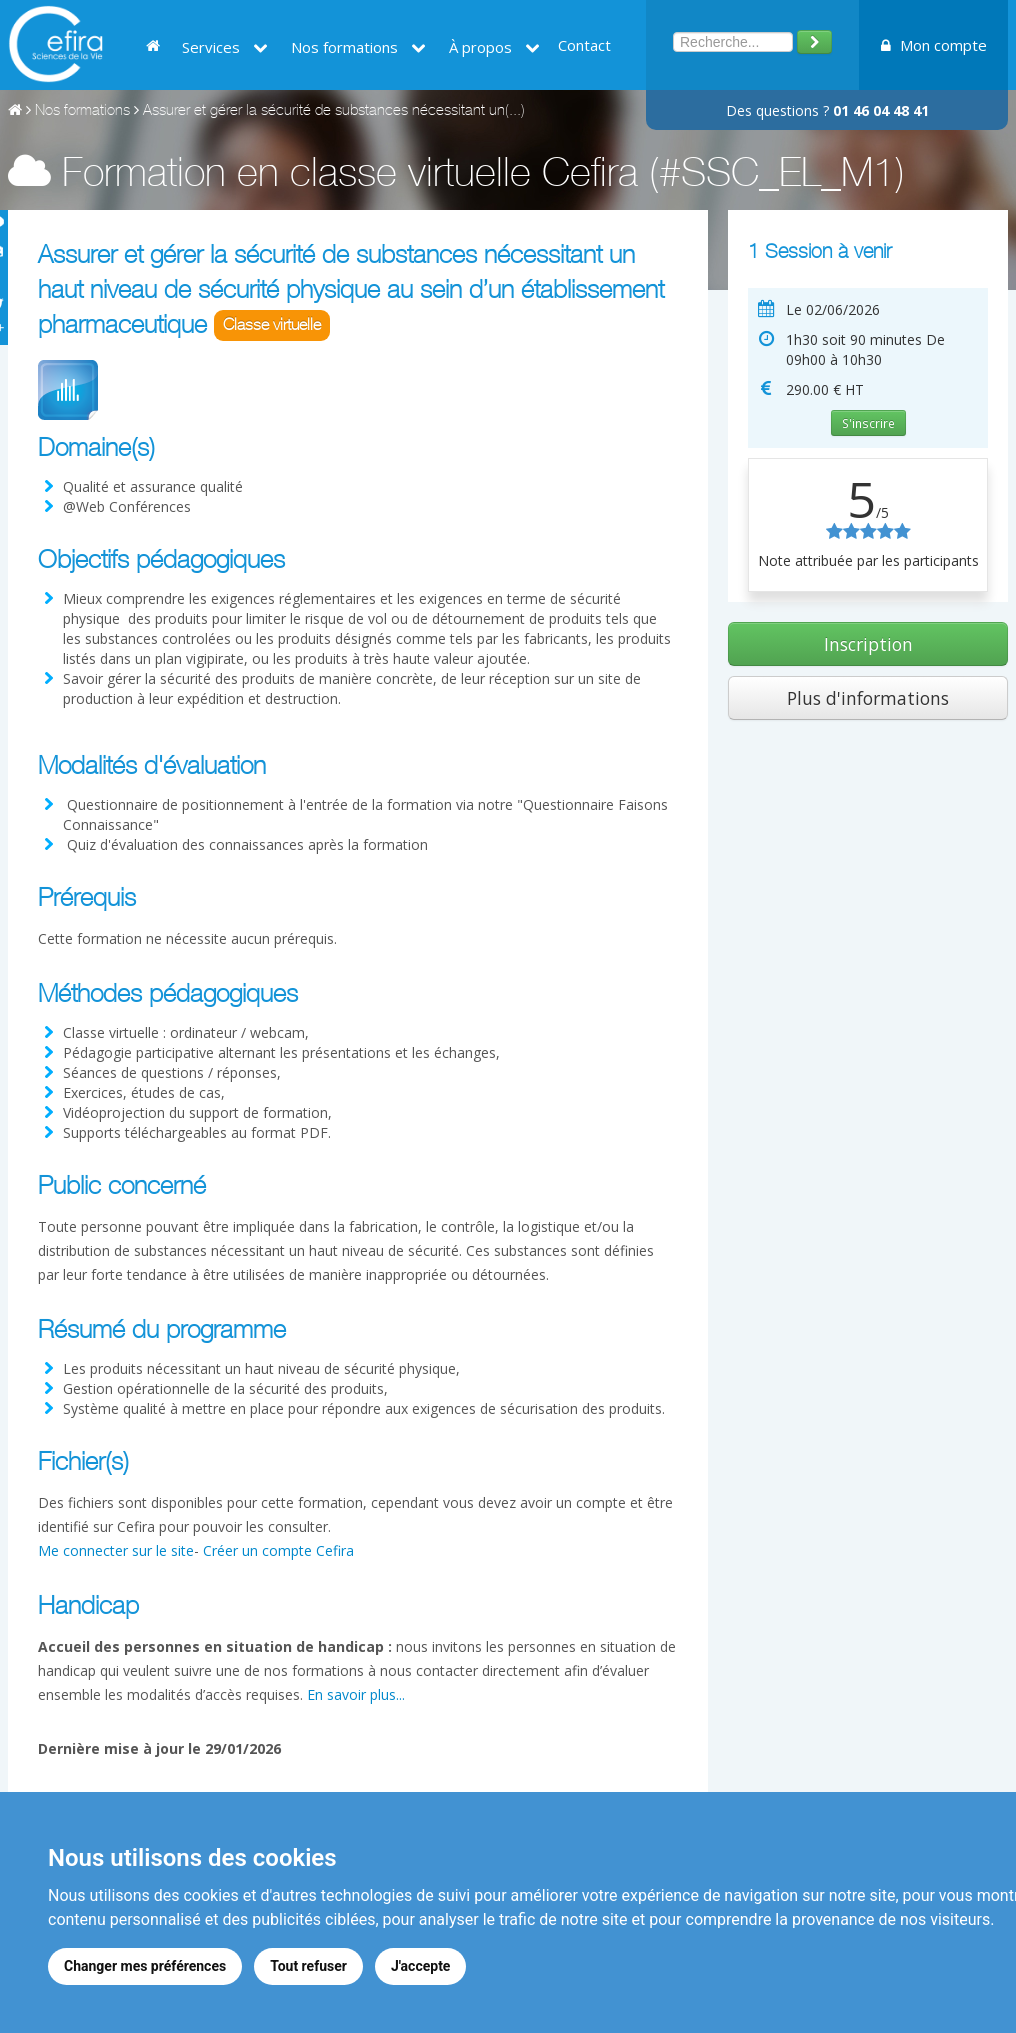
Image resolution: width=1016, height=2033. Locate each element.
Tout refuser (308, 1966)
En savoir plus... (356, 1694)
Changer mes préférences (145, 1966)
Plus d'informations (868, 698)
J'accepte (421, 1966)
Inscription (868, 644)
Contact (584, 45)
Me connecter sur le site (116, 1550)
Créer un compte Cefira (278, 1550)
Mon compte (934, 45)
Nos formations (358, 47)
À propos (494, 47)
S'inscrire (868, 423)
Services (225, 47)
